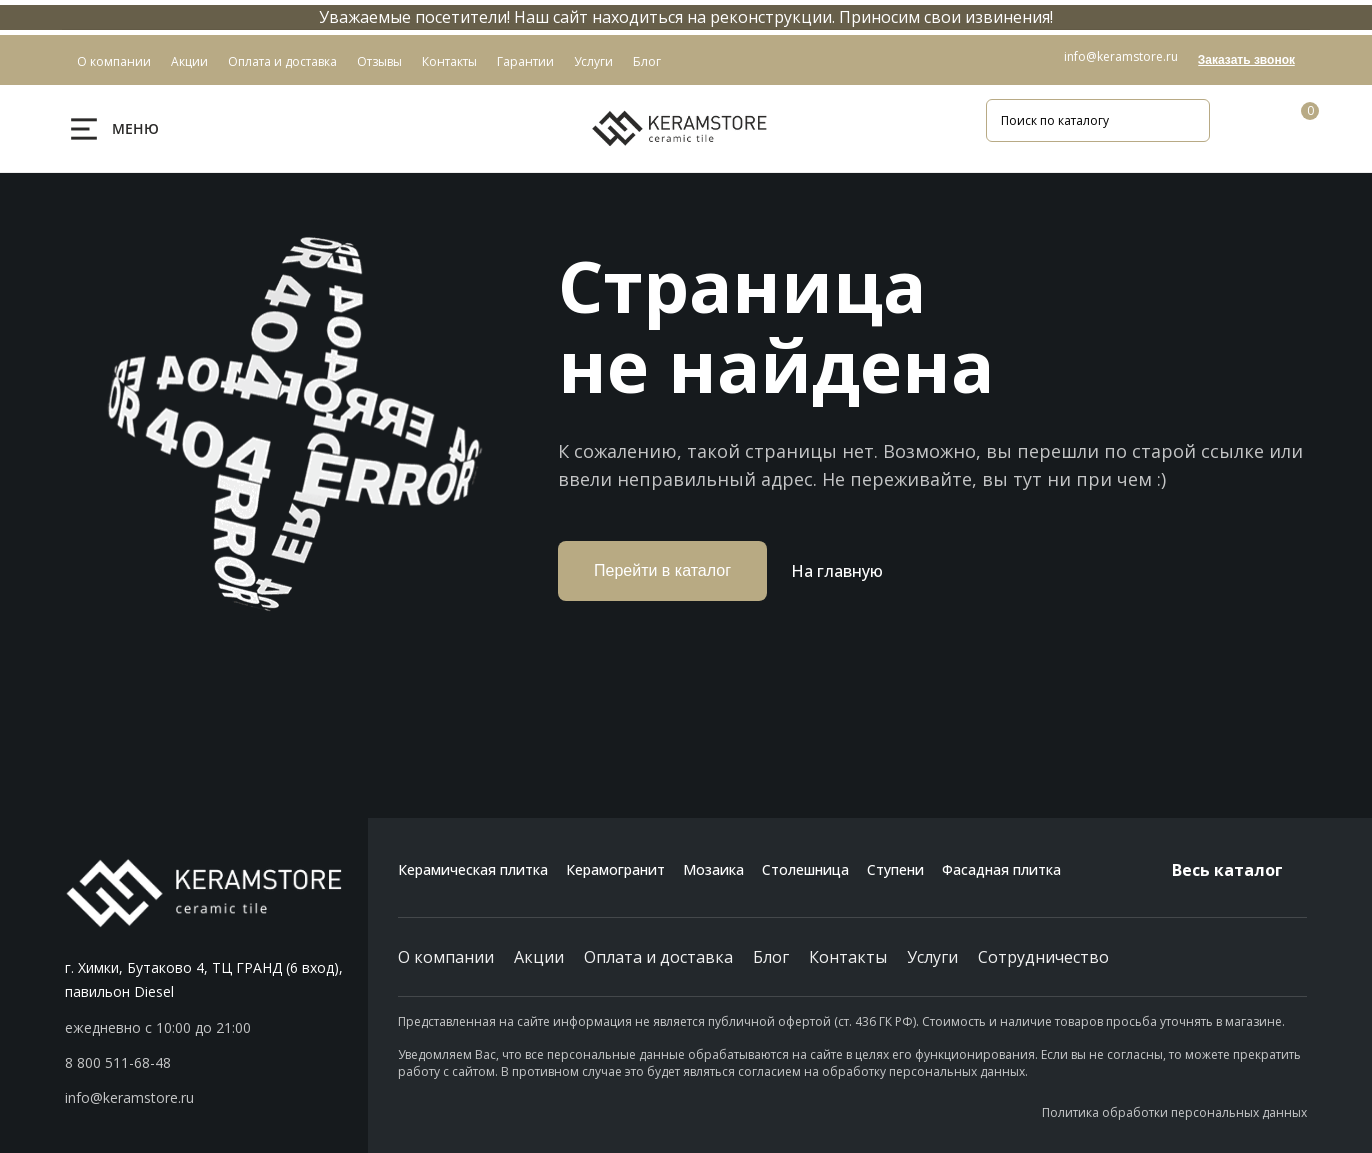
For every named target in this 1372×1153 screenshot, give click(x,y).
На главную (837, 571)
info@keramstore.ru (1121, 56)
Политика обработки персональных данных (1174, 1112)
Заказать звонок (1246, 60)
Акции (539, 957)
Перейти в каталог (662, 570)
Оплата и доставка (658, 957)
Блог (771, 957)
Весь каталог (1239, 870)
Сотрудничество (1043, 957)
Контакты (848, 957)
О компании (446, 957)
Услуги (932, 957)
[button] (216, 1063)
